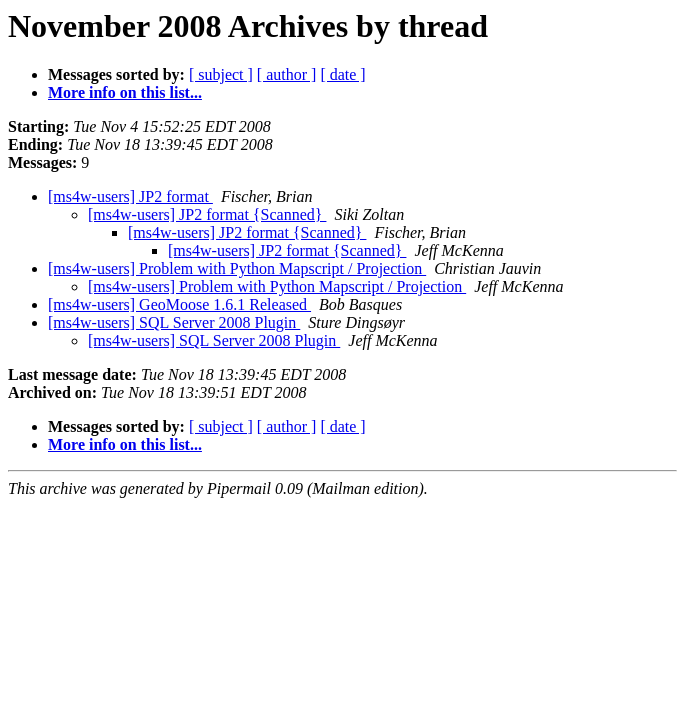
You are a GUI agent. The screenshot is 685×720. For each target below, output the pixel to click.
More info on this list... (125, 92)
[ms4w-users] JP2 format (130, 196)
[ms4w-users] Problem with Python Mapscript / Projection (237, 268)
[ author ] (287, 74)
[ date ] (342, 74)
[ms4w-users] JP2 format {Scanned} (207, 214)
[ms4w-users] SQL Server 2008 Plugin (174, 322)
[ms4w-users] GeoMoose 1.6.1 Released (179, 304)
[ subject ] (221, 74)
